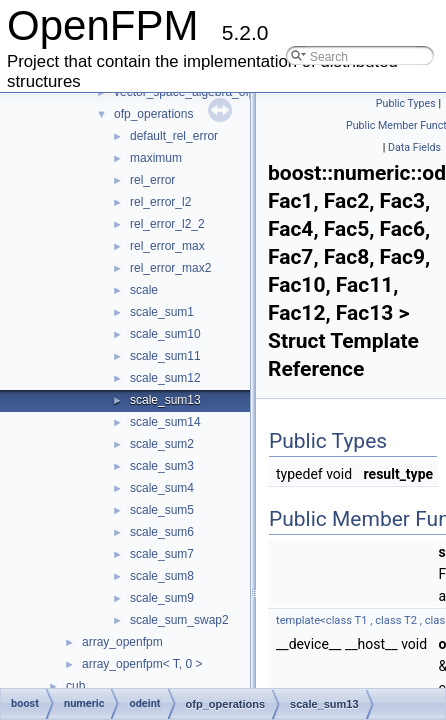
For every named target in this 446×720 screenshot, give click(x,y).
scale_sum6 (162, 532)
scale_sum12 (165, 378)
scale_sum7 (162, 554)
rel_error (152, 180)
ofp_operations (153, 114)
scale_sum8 (162, 576)
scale (144, 290)
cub (75, 686)
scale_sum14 (165, 422)
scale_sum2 (162, 444)
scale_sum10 (165, 334)
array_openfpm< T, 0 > (142, 664)
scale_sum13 (165, 400)
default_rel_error (174, 136)
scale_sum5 (162, 510)
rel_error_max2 (170, 268)
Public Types (406, 103)
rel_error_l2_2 (167, 224)
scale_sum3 (162, 466)
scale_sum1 (162, 312)
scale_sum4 (162, 488)
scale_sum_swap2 (179, 620)
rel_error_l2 (160, 202)
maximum (156, 158)
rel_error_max (167, 246)
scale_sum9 (162, 598)
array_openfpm (122, 642)
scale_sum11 (165, 356)
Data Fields (414, 147)
